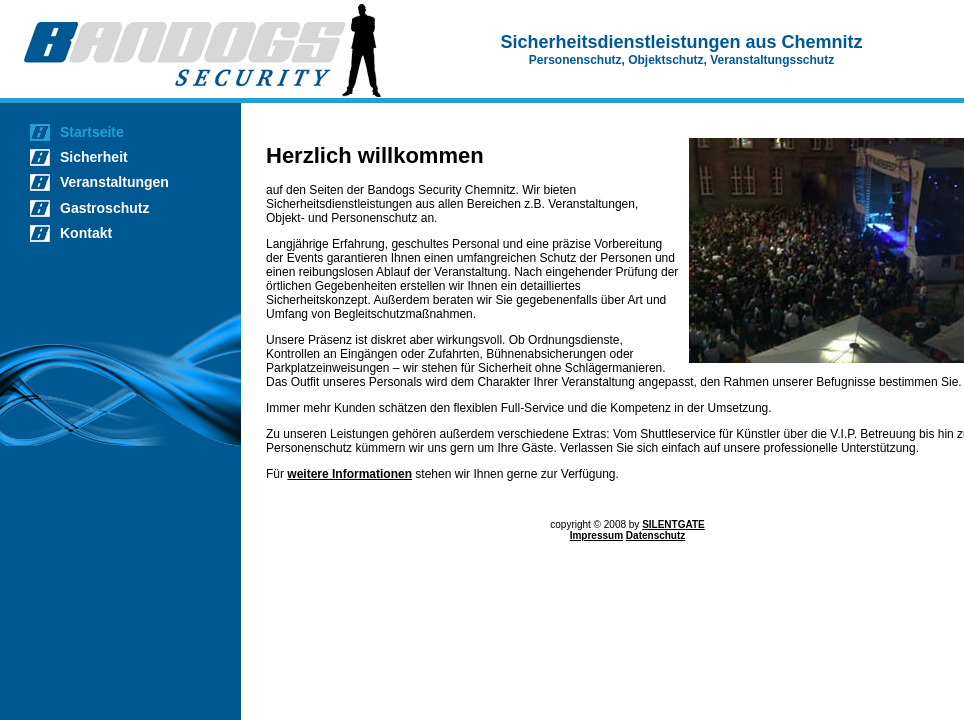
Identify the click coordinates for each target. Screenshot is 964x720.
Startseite (92, 132)
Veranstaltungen (114, 182)
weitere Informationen (349, 474)
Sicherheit (94, 157)
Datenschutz (655, 535)
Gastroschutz (104, 208)
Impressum (596, 535)
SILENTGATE (673, 524)
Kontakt (86, 233)
